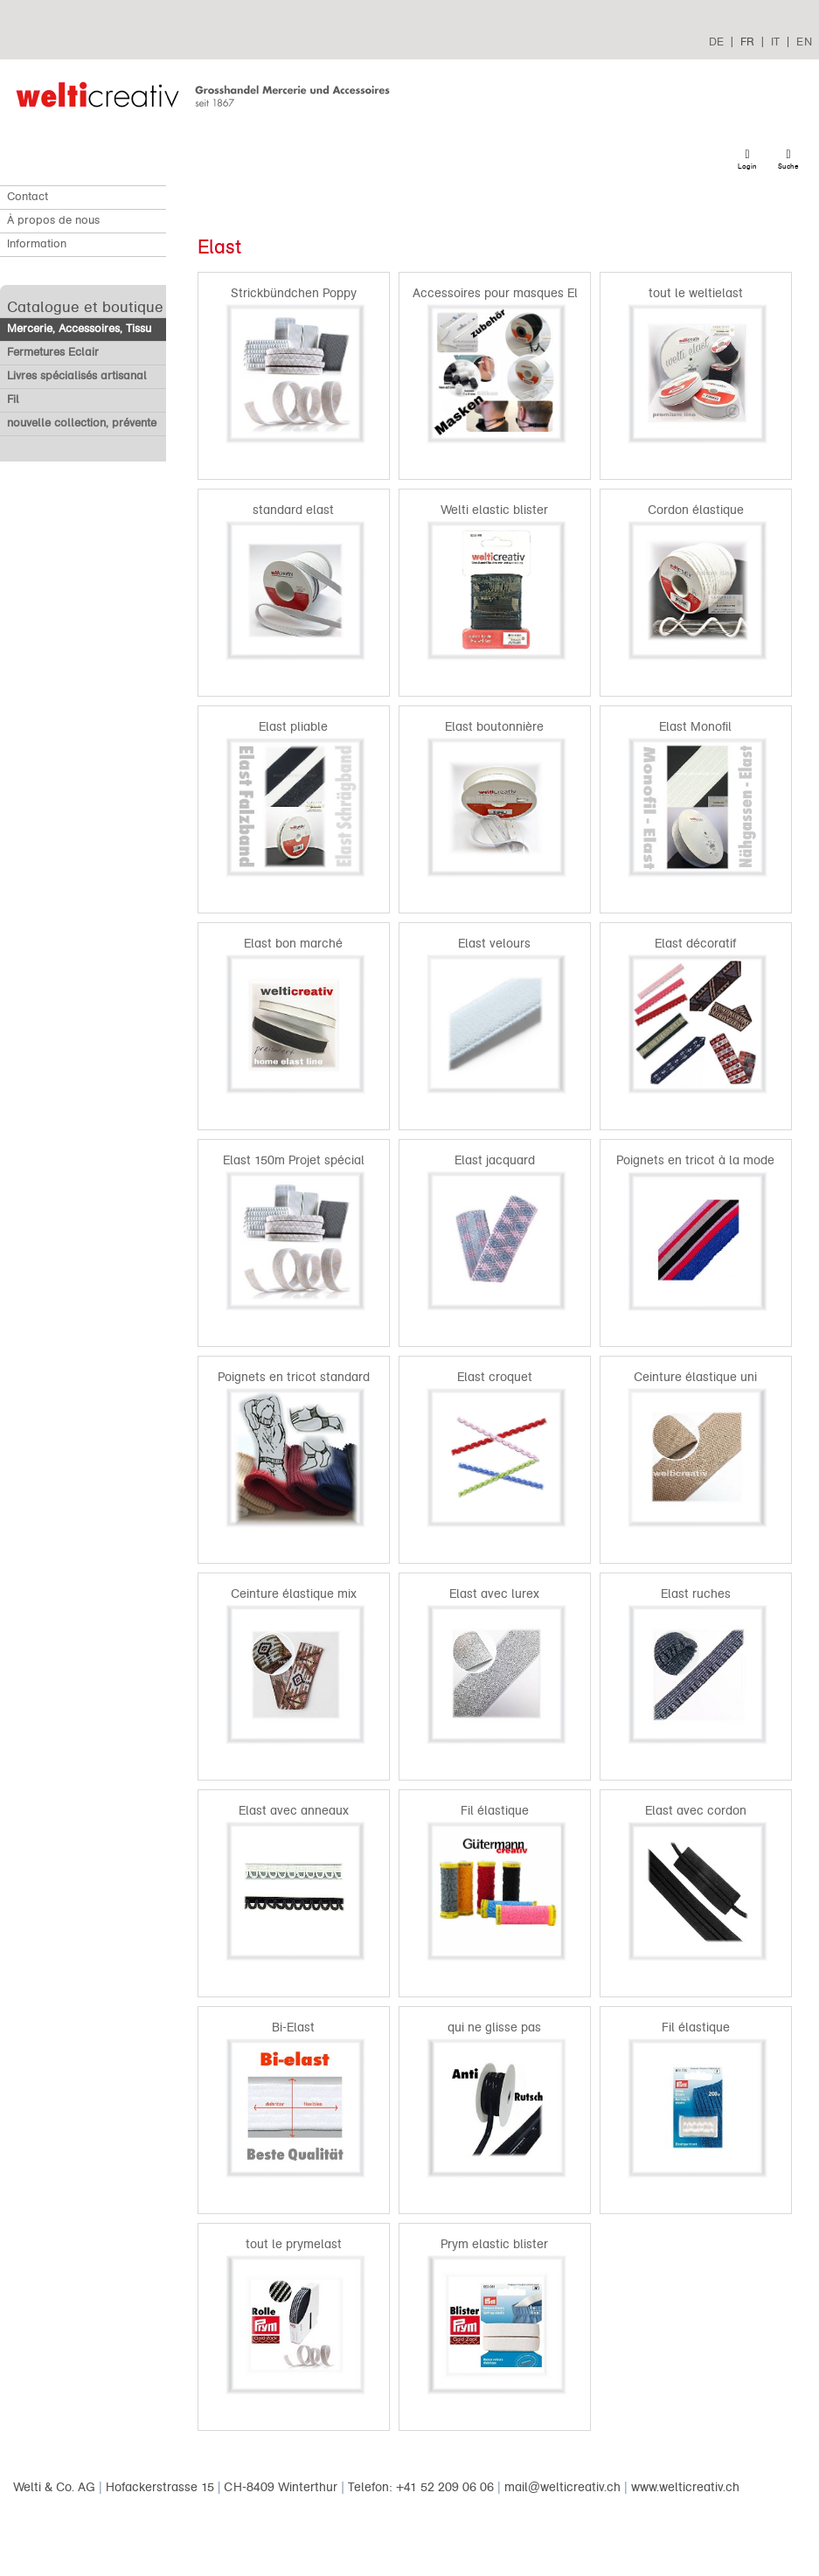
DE (716, 41)
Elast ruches (696, 1594)
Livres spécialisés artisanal (77, 376)
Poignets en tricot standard (294, 1377)
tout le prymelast (294, 2244)
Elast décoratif (695, 943)
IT (775, 41)
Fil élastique (495, 1810)
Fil (13, 399)
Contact (27, 197)
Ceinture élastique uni (695, 1377)
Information (36, 244)
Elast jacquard (495, 1160)
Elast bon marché (293, 943)
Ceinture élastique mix (294, 1594)
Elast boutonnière (494, 726)
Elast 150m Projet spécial (293, 1160)
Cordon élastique (696, 510)
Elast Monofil (695, 726)
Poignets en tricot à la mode (695, 1160)
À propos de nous (53, 220)
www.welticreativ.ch (685, 2487)
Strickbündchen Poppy (294, 293)
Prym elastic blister (494, 2244)
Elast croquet (494, 1377)
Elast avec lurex (494, 1594)
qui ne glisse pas (494, 2027)
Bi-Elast (293, 2027)
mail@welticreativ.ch (562, 2487)
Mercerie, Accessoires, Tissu (79, 329)
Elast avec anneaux (294, 1810)
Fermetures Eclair (53, 352)
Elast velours (494, 943)
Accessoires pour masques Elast (504, 293)
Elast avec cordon (695, 1810)
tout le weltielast (696, 293)
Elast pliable (293, 726)
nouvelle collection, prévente (81, 423)
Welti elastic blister (494, 510)
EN (804, 41)
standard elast (293, 510)
